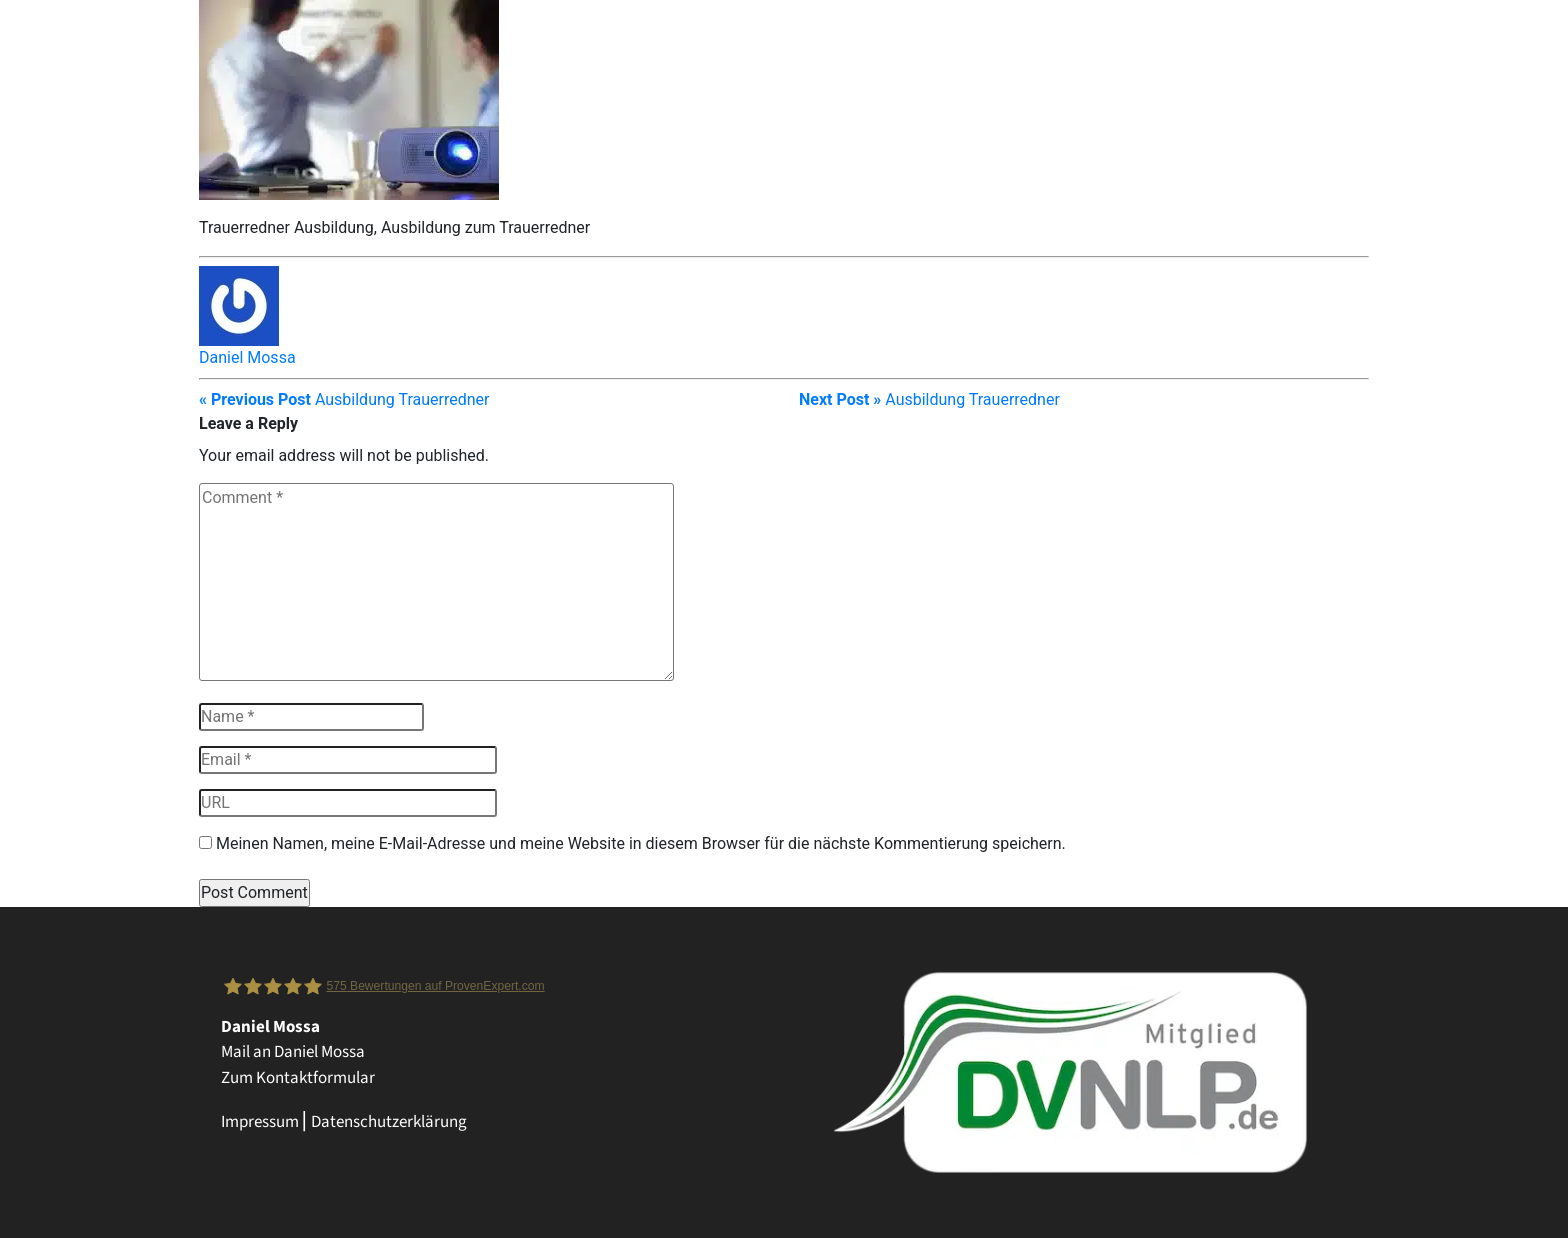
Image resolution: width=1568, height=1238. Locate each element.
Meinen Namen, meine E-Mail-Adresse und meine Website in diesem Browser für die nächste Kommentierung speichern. (641, 843)
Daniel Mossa (247, 357)
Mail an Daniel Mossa (293, 1052)
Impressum (260, 1122)
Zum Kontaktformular (298, 1078)
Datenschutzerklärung (389, 1122)
